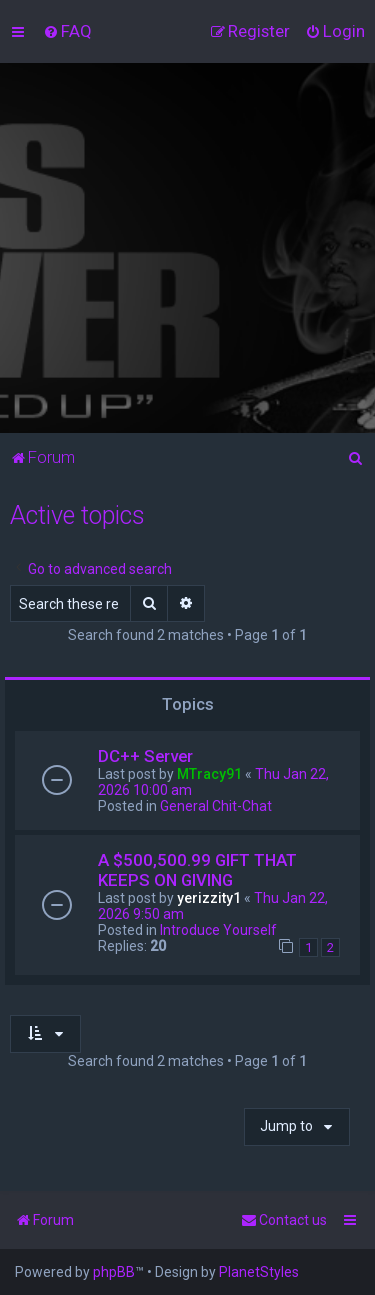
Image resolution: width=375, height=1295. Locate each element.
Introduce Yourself (218, 930)
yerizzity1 (209, 898)
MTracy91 (209, 774)
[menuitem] (67, 31)
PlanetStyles (259, 1272)
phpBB (114, 1272)
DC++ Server (145, 756)
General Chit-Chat (216, 806)
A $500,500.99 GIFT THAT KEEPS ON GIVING (197, 870)
